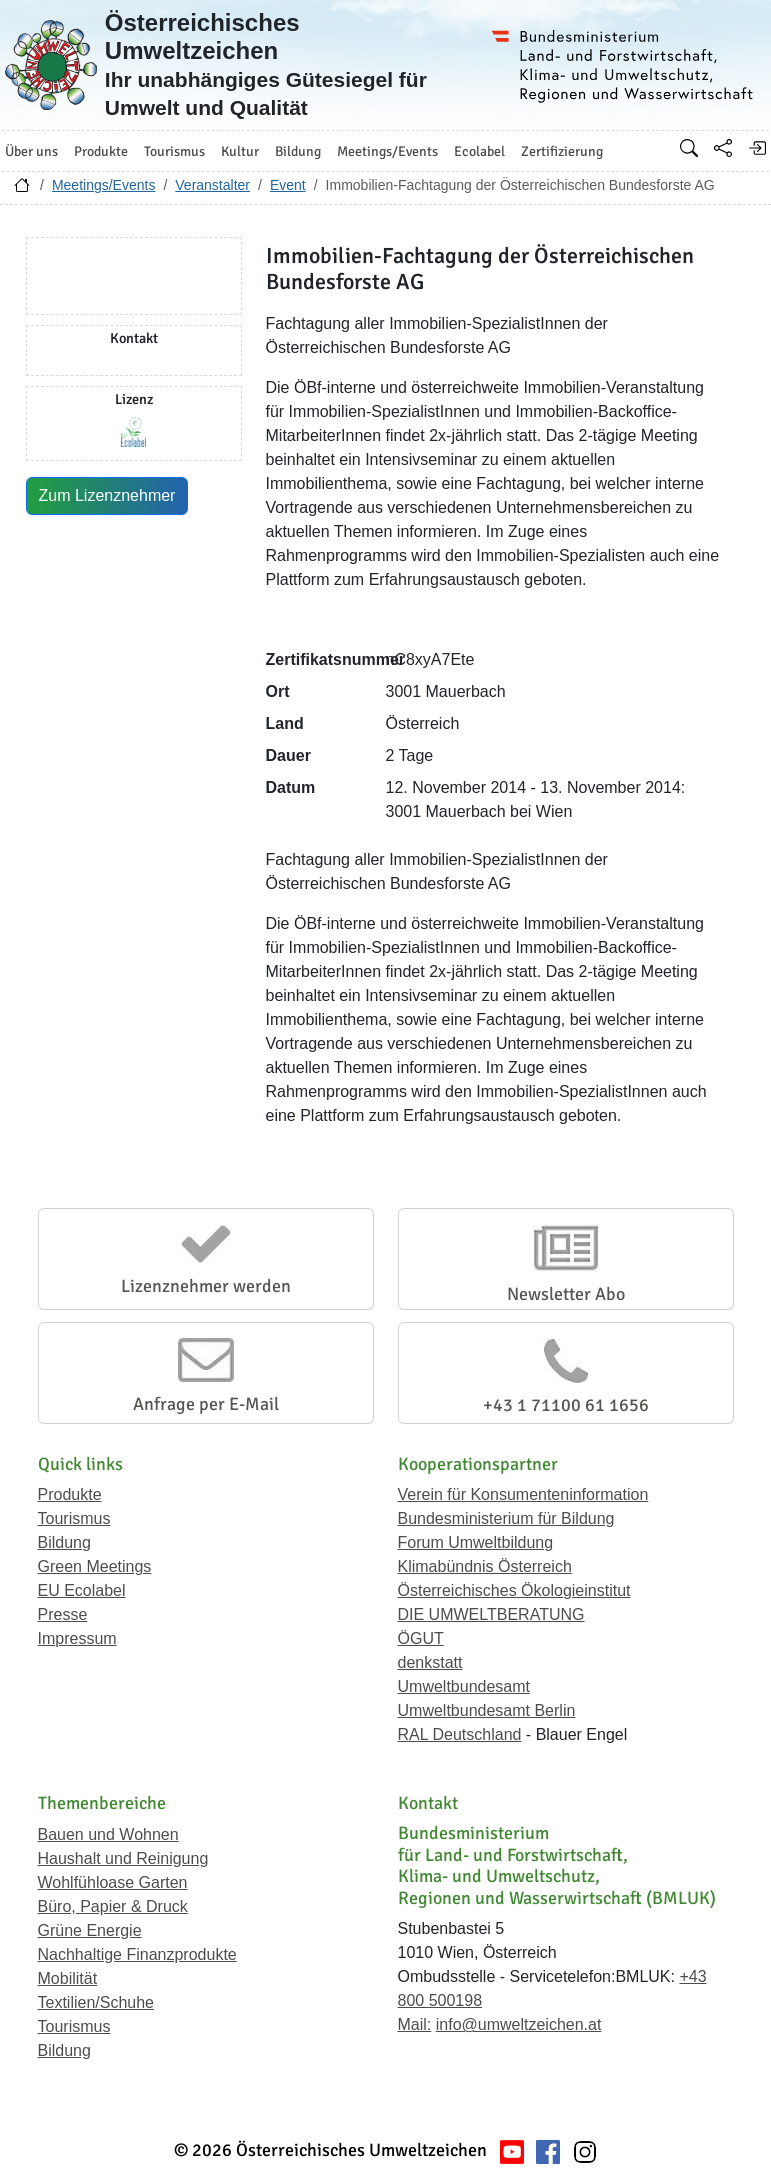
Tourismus (74, 1518)
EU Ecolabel (82, 1590)
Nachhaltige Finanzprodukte (137, 1954)
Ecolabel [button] (479, 151)
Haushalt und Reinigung (123, 1858)
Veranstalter (212, 185)
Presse (63, 1614)
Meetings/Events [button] (387, 151)
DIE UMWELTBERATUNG (491, 1614)
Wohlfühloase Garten (113, 1882)
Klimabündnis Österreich (485, 1566)
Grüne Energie (90, 1930)
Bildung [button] (298, 151)
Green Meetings (95, 1566)
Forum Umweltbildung (476, 1542)
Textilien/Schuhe (96, 2002)
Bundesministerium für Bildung (506, 1518)
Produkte (70, 1494)
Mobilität (68, 1978)
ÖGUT (421, 1638)
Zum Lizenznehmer (107, 495)
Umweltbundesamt (464, 1686)
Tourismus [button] (174, 151)
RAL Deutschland (460, 1734)
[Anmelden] (757, 148)
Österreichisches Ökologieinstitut (514, 1590)
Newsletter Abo (566, 1294)
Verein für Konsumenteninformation (523, 1494)
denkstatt (430, 1662)
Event (288, 185)
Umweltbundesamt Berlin (487, 1710)
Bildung (64, 1542)
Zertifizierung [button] (562, 151)
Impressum (77, 1638)
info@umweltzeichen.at (519, 2024)
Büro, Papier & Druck (113, 1906)
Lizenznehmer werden (206, 1286)
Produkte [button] (101, 151)
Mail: (415, 2024)
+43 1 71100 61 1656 (566, 1405)
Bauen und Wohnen (108, 1834)
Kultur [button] (240, 151)
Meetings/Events (104, 185)
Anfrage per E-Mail (206, 1404)
